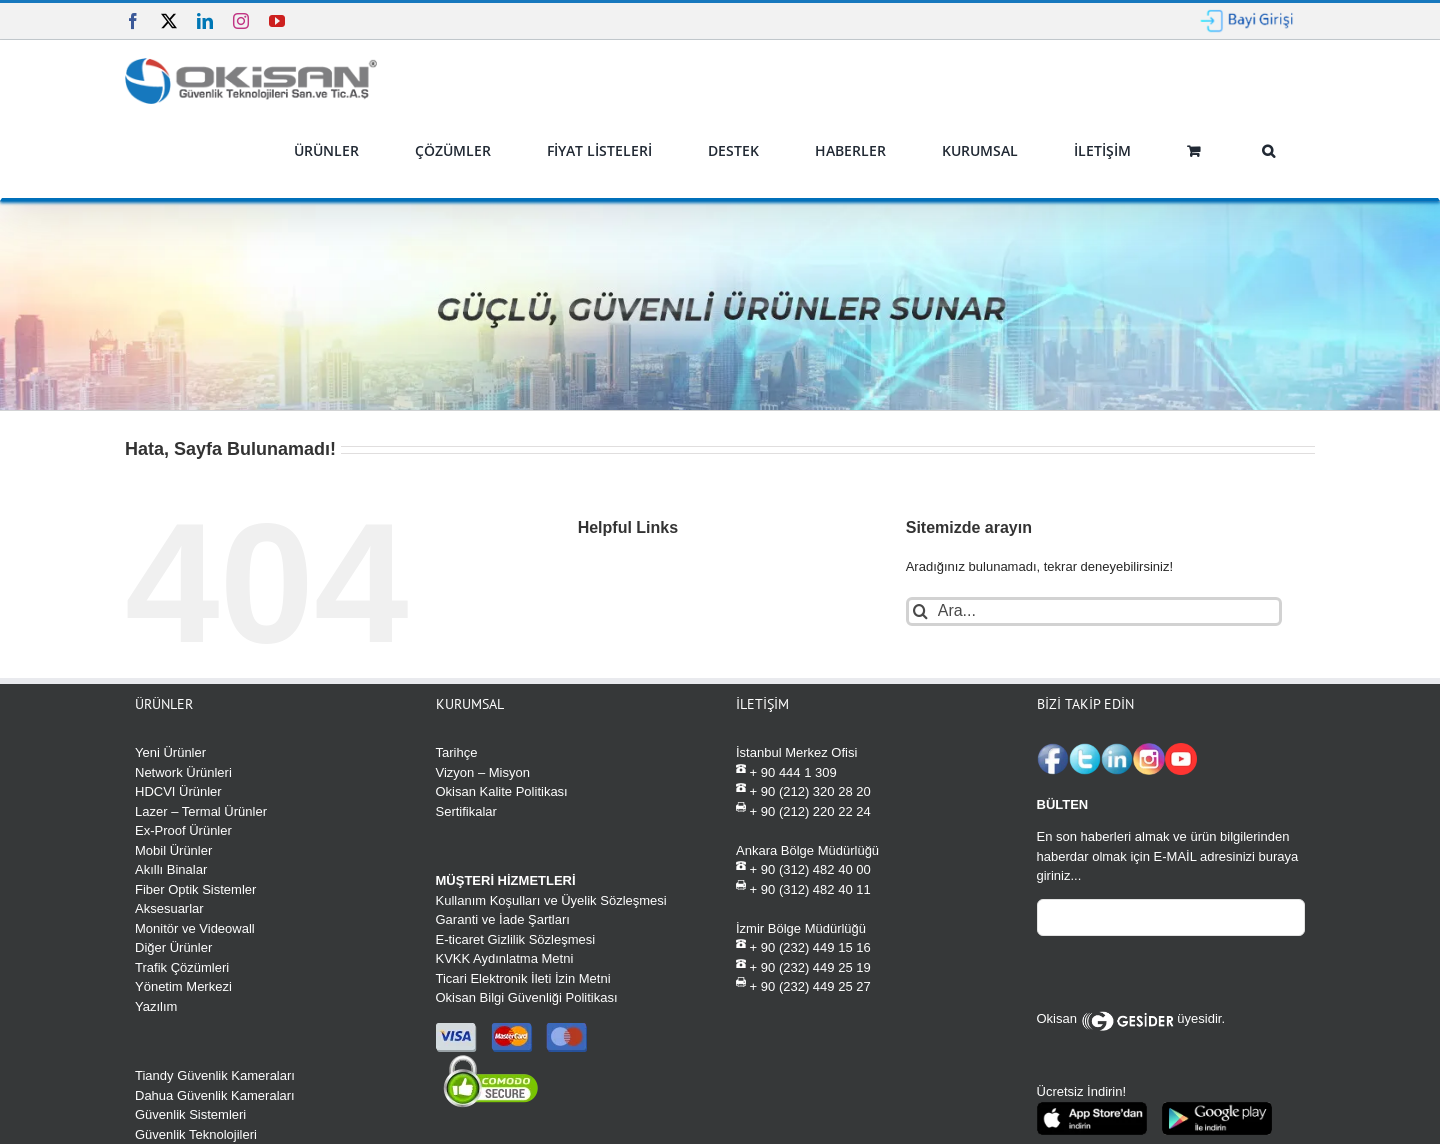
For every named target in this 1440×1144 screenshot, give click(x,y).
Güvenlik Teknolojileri (196, 1134)
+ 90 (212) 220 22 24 (803, 810)
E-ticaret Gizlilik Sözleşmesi (516, 939)
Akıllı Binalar (171, 869)
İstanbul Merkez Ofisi (796, 752)
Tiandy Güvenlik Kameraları (215, 1075)
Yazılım (156, 1006)
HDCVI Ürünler (178, 791)
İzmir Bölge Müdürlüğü (801, 928)
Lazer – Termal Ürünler (201, 811)
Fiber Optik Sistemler (195, 889)
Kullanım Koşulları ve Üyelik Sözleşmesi (551, 900)
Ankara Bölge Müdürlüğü (807, 850)
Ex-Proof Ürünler (183, 830)
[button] (1268, 151)
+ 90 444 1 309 (786, 771)
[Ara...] (1094, 611)
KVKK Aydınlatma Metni (505, 958)
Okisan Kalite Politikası (502, 791)
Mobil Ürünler (173, 850)
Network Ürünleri (183, 772)
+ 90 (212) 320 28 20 (803, 790)
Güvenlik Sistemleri (190, 1114)
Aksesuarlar (169, 908)
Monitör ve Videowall (195, 928)
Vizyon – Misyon (483, 772)
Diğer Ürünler (173, 947)
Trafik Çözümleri (182, 967)
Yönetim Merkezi (183, 986)
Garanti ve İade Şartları (503, 919)
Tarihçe (457, 752)
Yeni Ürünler (170, 752)
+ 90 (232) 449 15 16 (803, 946)
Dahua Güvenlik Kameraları (215, 1095)
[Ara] (920, 611)
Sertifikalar (466, 811)
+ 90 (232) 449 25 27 (803, 985)
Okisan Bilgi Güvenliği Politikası (527, 997)
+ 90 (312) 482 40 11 (803, 888)
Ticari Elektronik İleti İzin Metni (523, 978)
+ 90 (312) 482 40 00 (803, 868)
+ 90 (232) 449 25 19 (803, 966)
